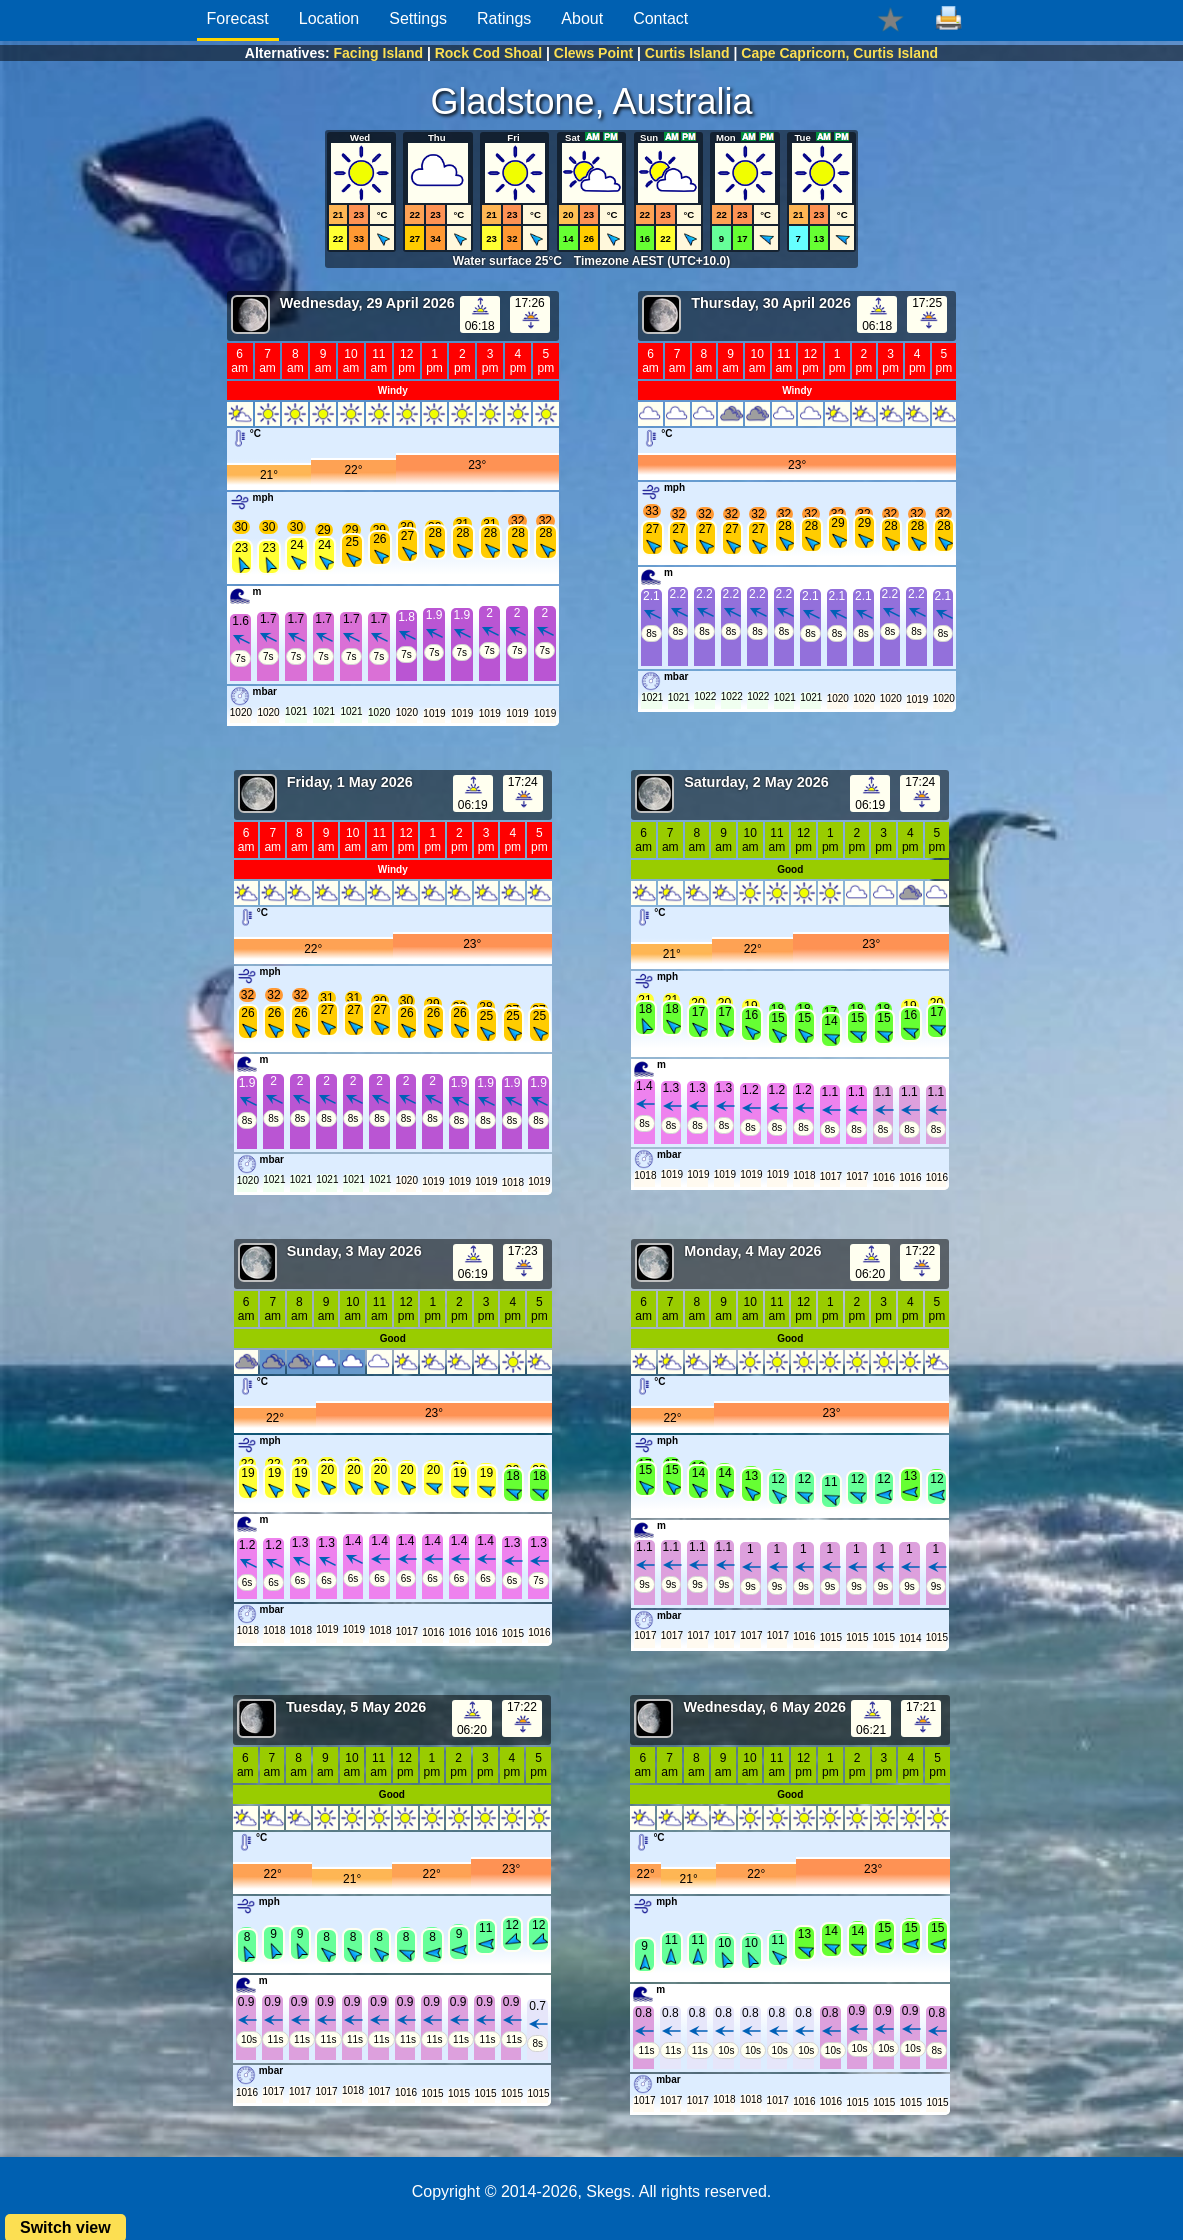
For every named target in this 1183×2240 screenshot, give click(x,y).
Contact (660, 18)
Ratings (504, 18)
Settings (418, 18)
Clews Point (593, 53)
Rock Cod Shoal (488, 53)
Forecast (238, 18)
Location (329, 18)
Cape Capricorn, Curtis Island (839, 53)
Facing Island (378, 53)
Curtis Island (687, 53)
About (582, 18)
